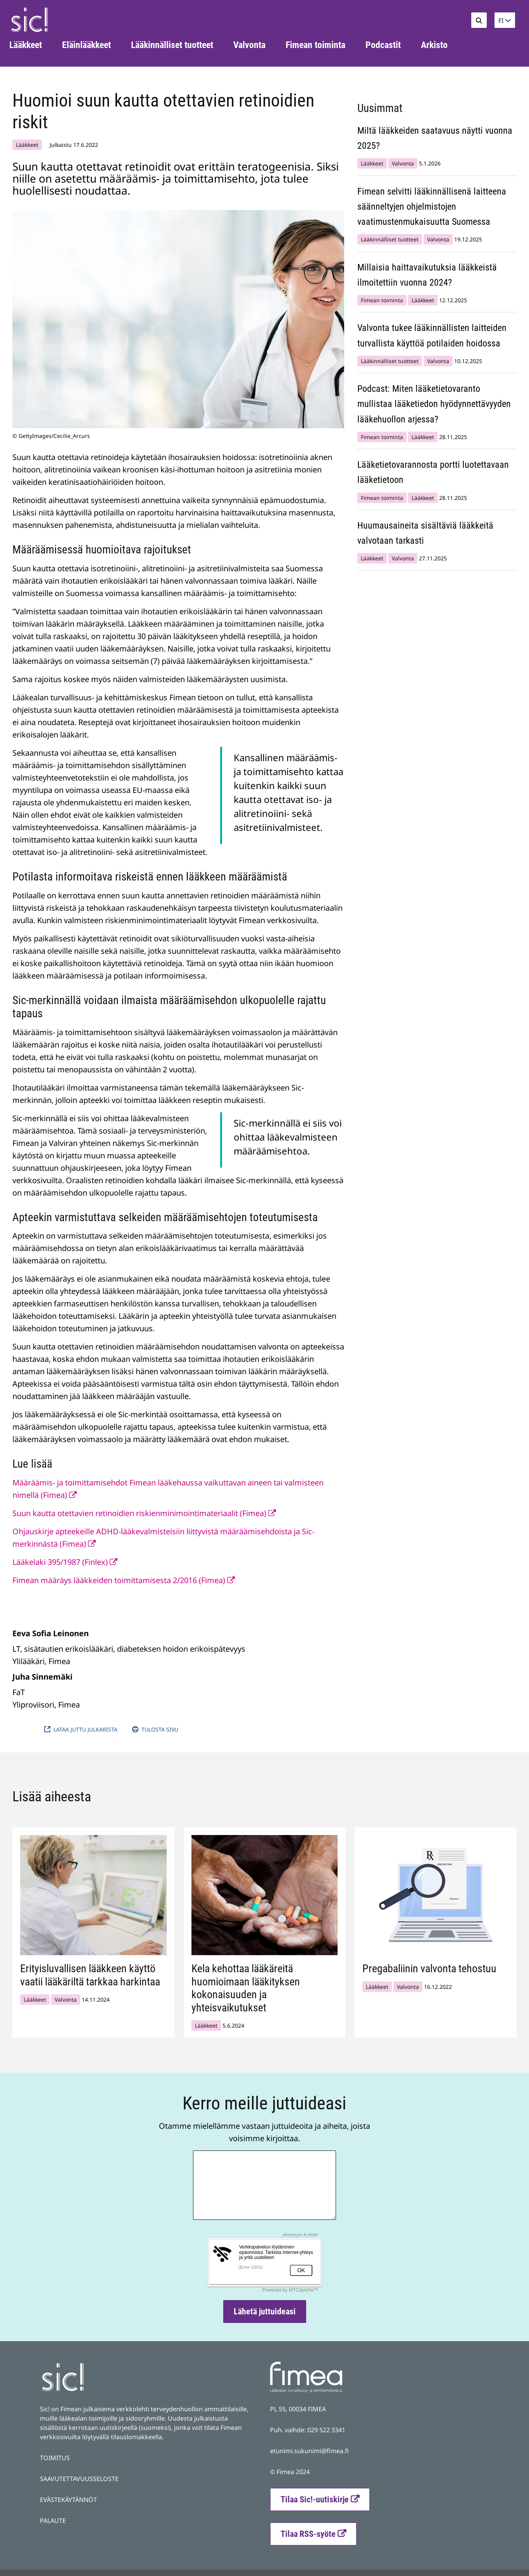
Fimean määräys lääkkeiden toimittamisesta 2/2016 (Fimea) (123, 1580)
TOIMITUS (55, 2458)
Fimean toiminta (382, 300)
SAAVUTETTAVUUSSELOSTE (79, 2478)
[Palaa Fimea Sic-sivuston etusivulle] (29, 20)
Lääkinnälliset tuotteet (390, 239)
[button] (505, 20)
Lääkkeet (27, 144)
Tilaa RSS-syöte (318, 2533)
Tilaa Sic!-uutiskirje (315, 2499)
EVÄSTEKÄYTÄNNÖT (68, 2499)
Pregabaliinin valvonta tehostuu (429, 1968)
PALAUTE (53, 2520)
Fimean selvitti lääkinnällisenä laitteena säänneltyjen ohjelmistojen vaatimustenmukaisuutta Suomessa (431, 206)
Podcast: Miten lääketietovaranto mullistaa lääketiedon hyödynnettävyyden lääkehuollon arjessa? (434, 403)
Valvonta (403, 163)
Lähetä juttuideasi (265, 2311)
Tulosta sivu (155, 1729)
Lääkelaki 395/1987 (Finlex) (64, 1562)
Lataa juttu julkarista (82, 1729)
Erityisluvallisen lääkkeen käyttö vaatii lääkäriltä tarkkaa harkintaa (90, 1975)
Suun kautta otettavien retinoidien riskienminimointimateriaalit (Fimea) (144, 1513)
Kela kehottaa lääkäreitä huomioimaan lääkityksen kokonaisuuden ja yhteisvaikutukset (245, 1988)
